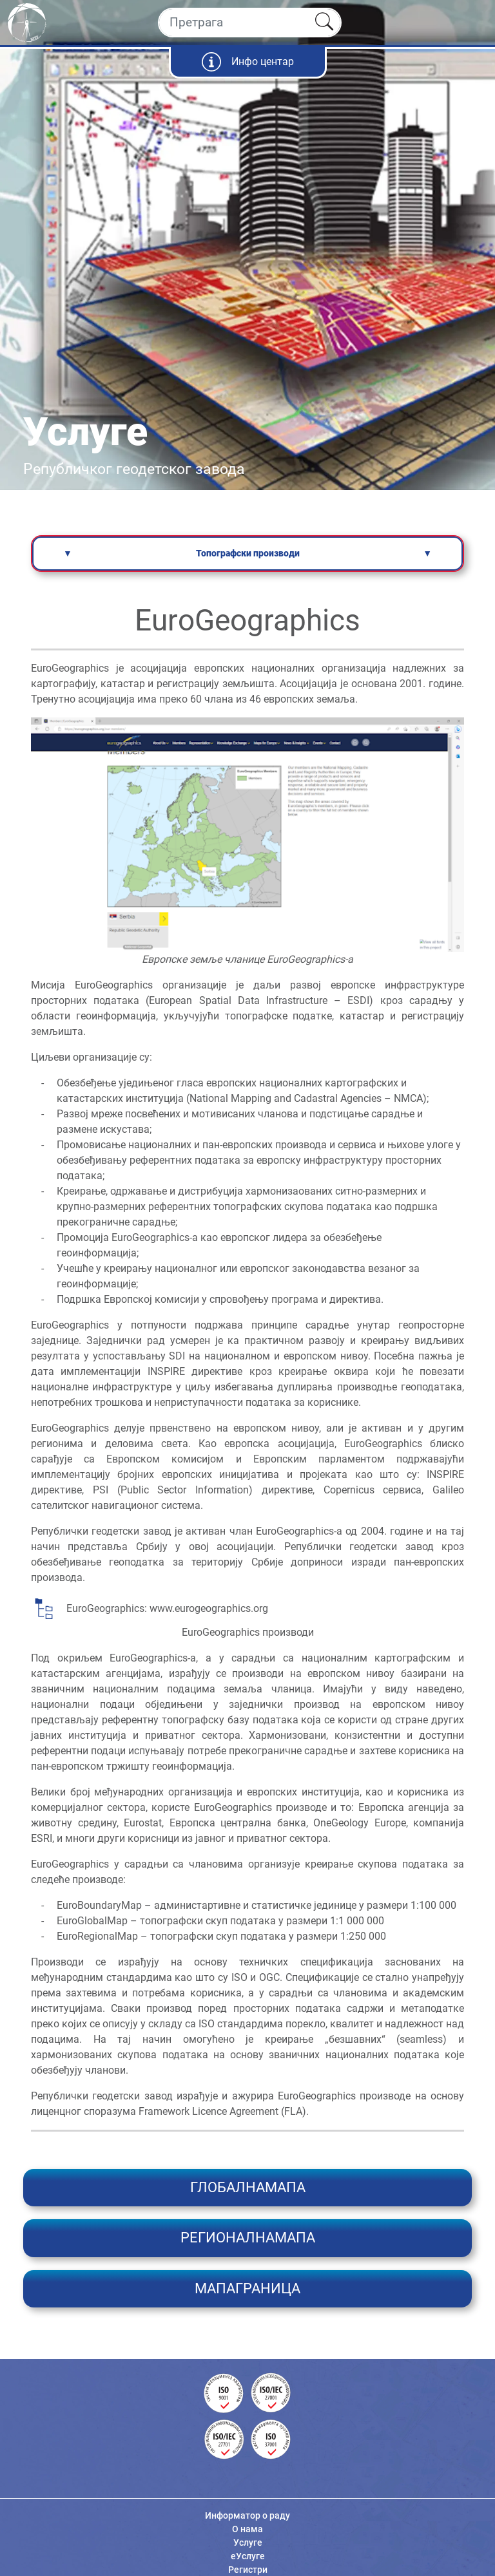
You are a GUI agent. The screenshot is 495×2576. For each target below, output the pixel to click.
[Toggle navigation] (474, 22)
